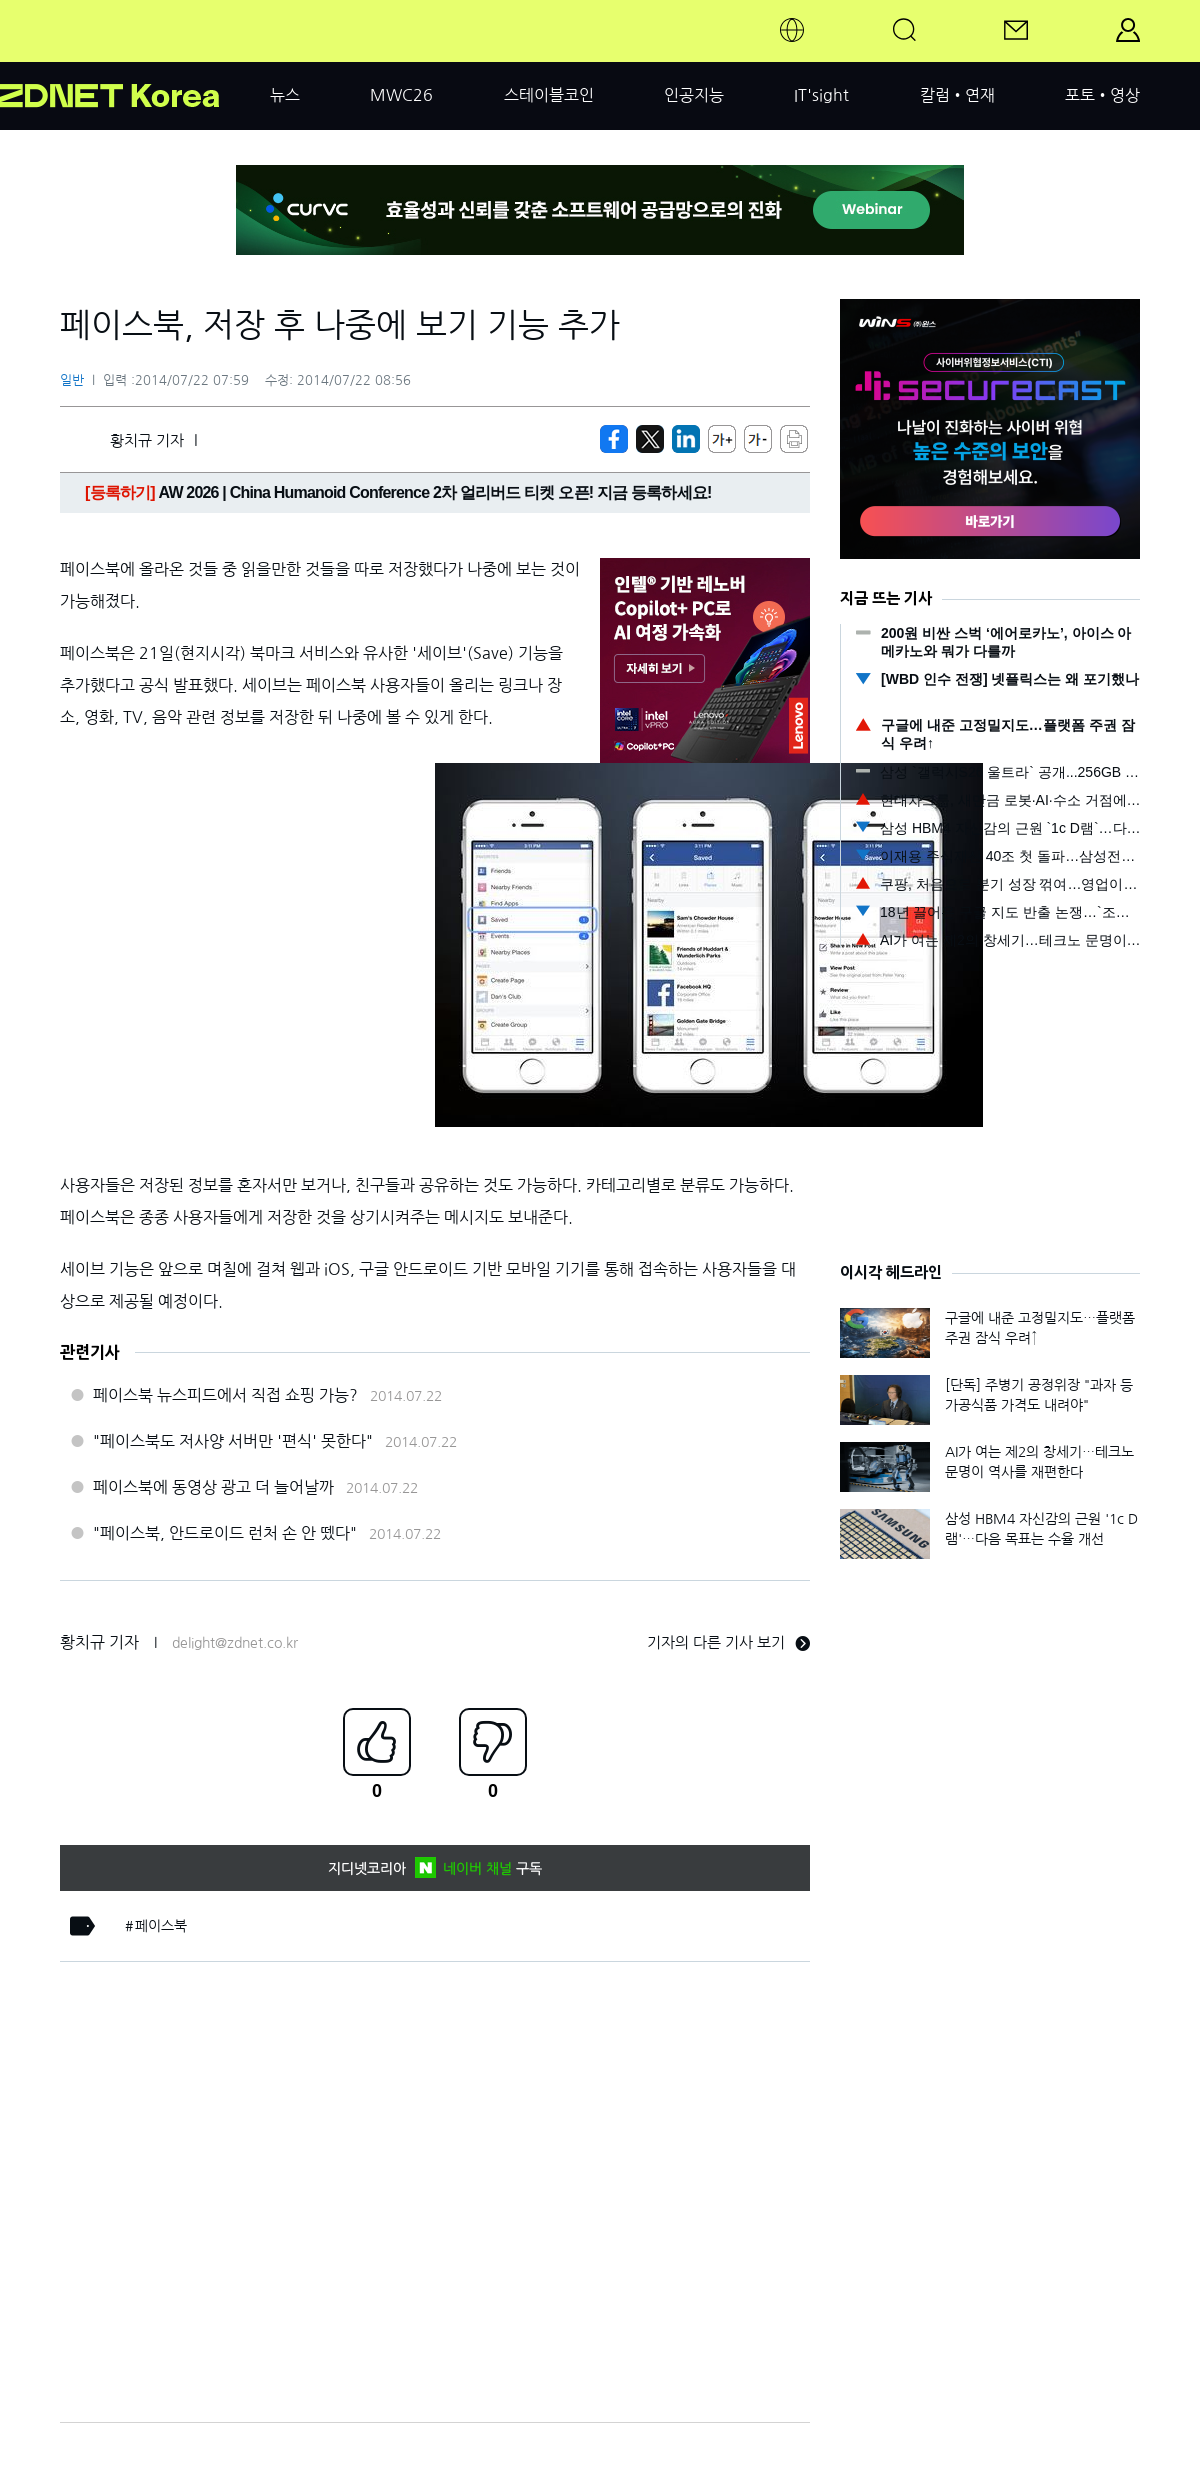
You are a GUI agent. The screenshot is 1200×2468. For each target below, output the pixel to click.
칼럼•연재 (957, 95)
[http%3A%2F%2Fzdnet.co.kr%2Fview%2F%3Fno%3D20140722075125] (686, 439)
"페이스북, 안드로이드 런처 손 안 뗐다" (225, 1533)
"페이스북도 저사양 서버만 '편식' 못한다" (233, 1441)
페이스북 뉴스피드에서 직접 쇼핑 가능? (225, 1395)
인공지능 (694, 95)
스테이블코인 (549, 95)
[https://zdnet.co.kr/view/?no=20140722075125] (614, 439)
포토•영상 (1102, 95)
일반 (72, 380)
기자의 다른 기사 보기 (728, 1642)
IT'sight (821, 95)
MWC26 (401, 95)
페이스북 (161, 1926)
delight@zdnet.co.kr (235, 1643)
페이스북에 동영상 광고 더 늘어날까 (213, 1487)
